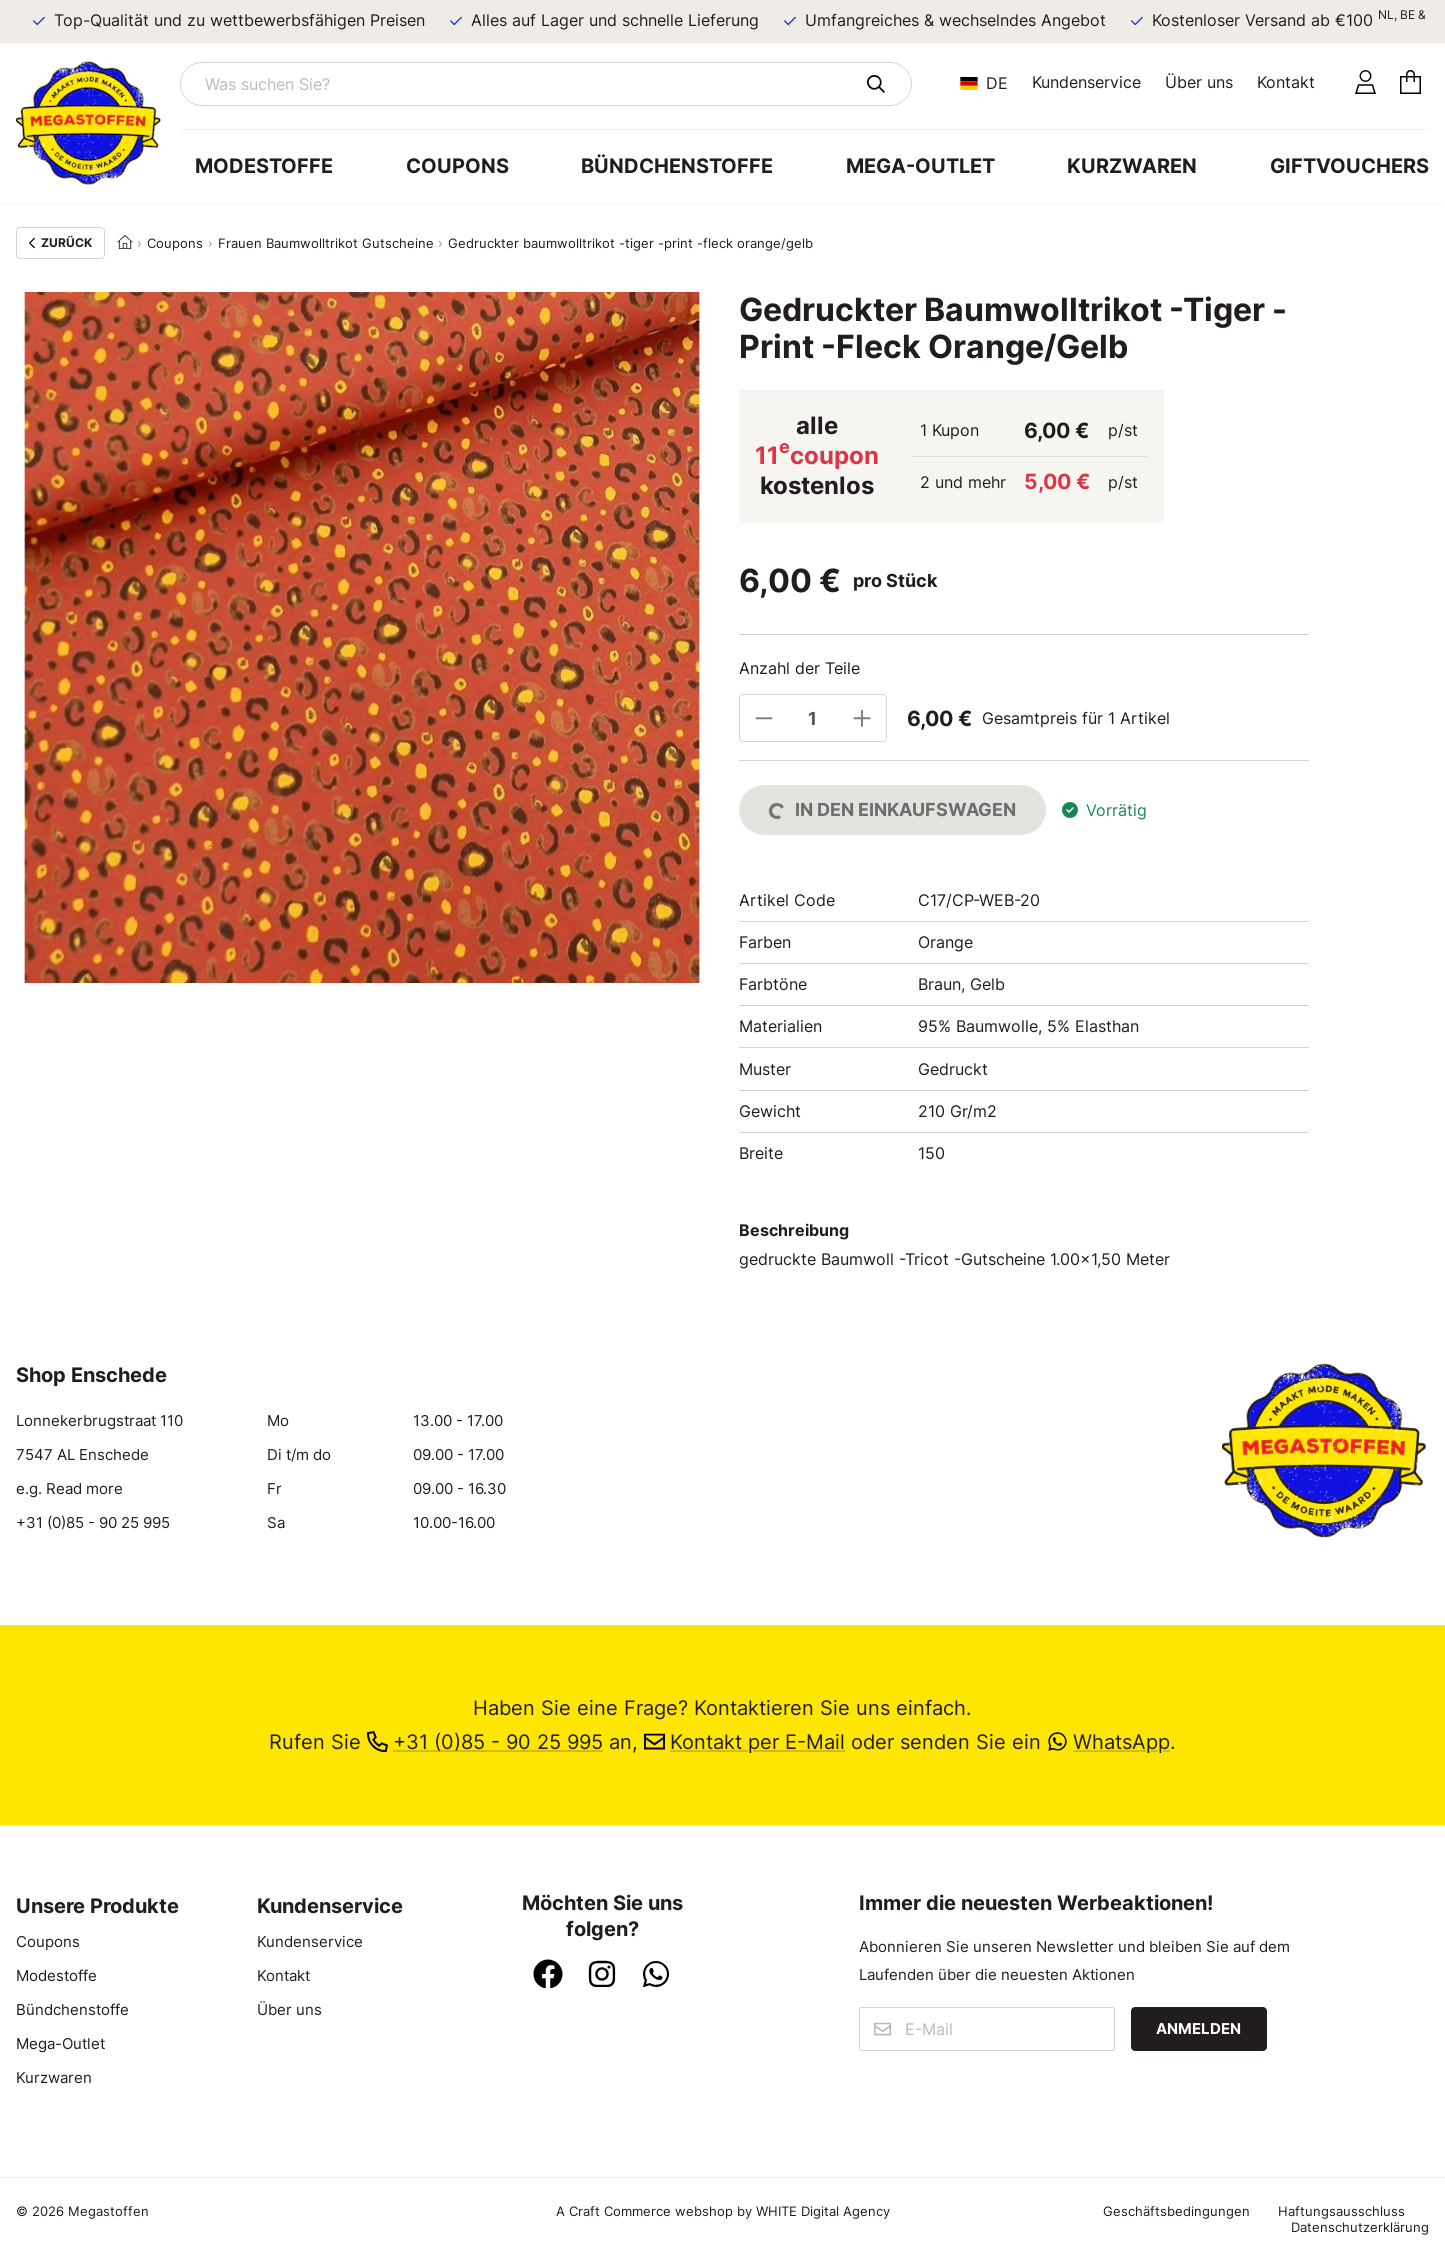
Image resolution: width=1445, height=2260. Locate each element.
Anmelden (1198, 2029)
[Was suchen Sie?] (546, 84)
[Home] (125, 243)
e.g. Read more (69, 1489)
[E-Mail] (987, 2029)
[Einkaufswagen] (1410, 83)
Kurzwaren (1132, 166)
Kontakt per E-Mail (744, 1742)
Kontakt (1286, 82)
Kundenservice (1086, 82)
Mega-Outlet (920, 166)
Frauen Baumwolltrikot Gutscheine (326, 243)
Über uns (1199, 82)
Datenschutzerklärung (1360, 2227)
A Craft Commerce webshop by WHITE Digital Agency (723, 2211)
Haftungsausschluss (1341, 2211)
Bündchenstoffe (677, 166)
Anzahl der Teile (799, 668)
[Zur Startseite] (98, 123)
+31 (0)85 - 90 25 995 (93, 1523)
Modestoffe (264, 166)
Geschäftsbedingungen (1176, 2211)
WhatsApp (1108, 1742)
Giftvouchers (1349, 166)
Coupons (457, 166)
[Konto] (1365, 83)
